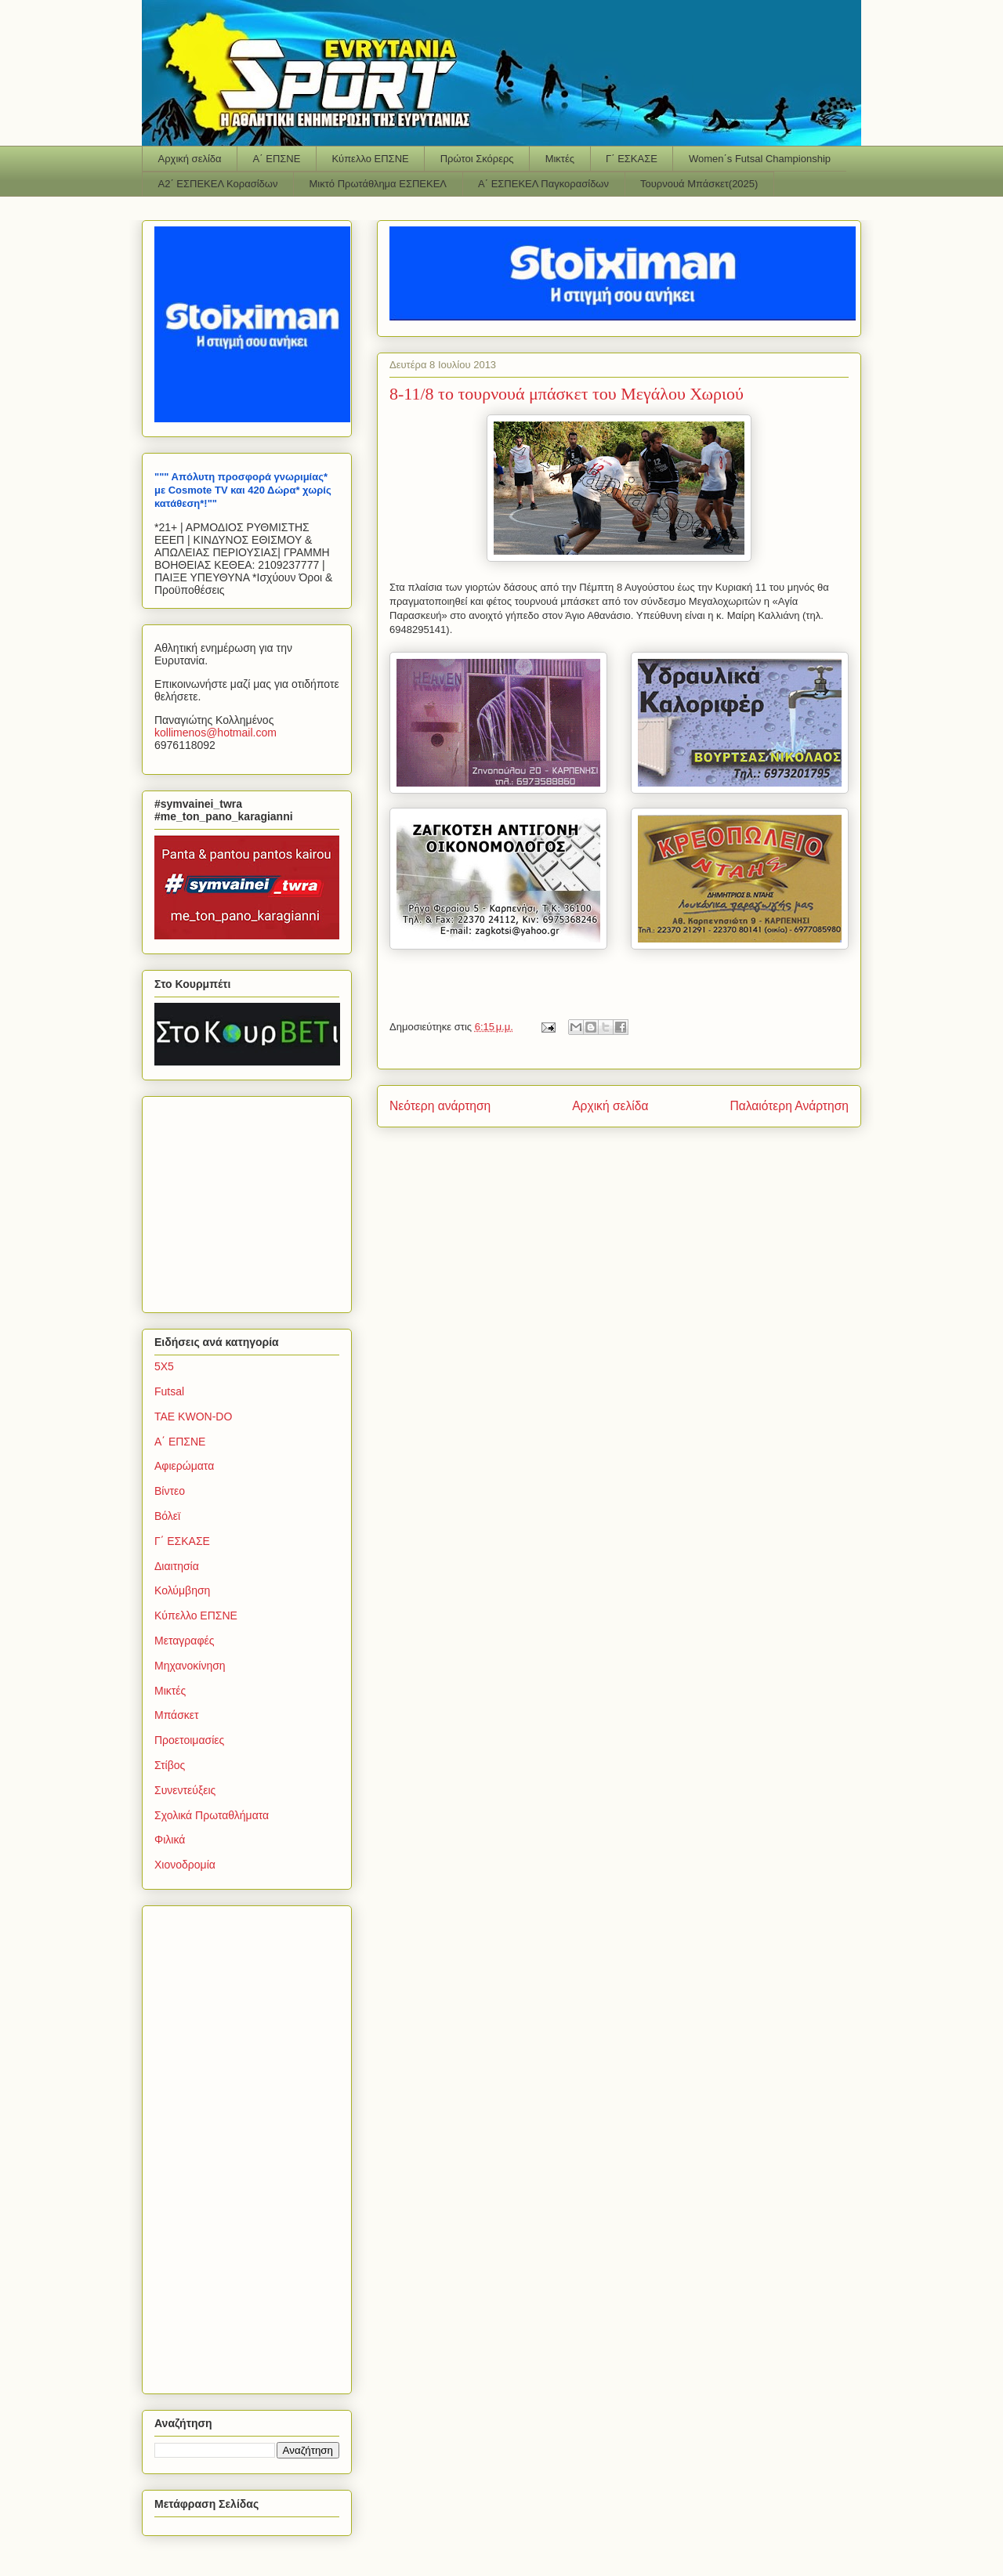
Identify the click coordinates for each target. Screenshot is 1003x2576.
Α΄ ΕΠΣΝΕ (277, 159)
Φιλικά (169, 1839)
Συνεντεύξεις (184, 1790)
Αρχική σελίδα (190, 159)
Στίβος (169, 1765)
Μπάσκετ (176, 1715)
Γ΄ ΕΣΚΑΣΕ (631, 159)
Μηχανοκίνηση (190, 1665)
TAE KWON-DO (193, 1416)
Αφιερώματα (184, 1466)
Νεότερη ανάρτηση (440, 1106)
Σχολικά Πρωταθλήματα (211, 1815)
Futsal (169, 1391)
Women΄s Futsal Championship (760, 159)
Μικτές (559, 159)
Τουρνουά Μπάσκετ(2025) (699, 184)
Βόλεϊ (167, 1516)
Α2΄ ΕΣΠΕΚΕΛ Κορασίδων (218, 184)
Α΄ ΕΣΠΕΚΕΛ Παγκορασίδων (543, 184)
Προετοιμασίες (189, 1740)
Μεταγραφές (184, 1640)
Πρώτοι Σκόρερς (477, 159)
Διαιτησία (176, 1566)
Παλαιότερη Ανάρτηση (789, 1106)
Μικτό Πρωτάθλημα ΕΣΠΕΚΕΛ (378, 184)
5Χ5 (164, 1366)
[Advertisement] (252, 1200)
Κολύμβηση (182, 1590)
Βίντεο (169, 1491)
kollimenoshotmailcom (215, 732)
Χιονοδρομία (184, 1864)
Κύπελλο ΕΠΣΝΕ (369, 159)
